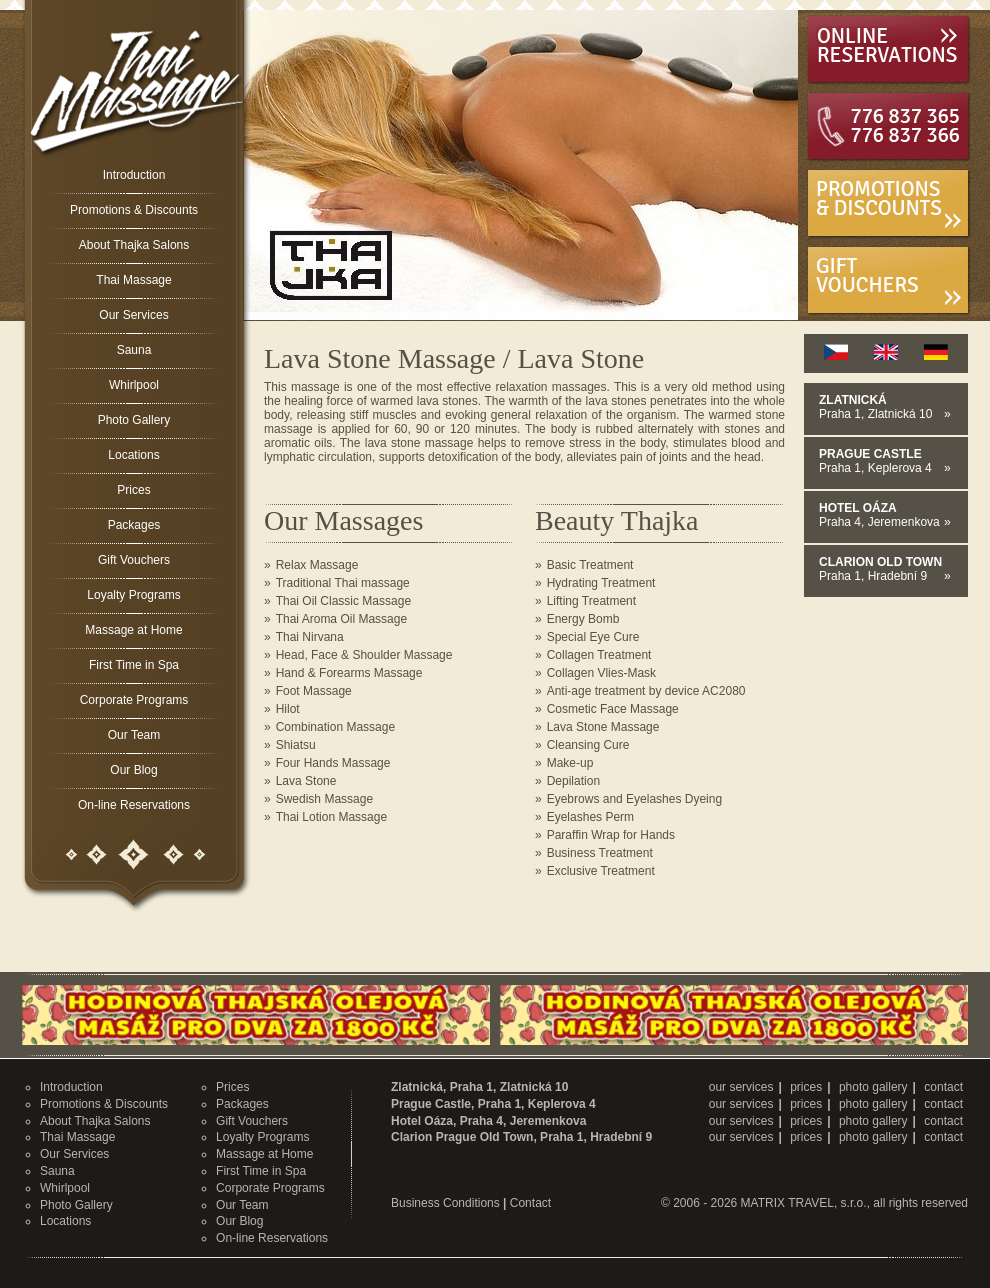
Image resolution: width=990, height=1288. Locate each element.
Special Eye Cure (593, 637)
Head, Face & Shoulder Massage (364, 655)
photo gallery (873, 1087)
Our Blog (133, 770)
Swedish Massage (324, 799)
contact (943, 1087)
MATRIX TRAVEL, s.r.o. (804, 1203)
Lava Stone (306, 781)
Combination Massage (335, 727)
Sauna (134, 350)
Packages (134, 525)
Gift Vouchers (134, 560)
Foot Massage (314, 691)
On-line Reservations (134, 805)
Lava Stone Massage (603, 727)
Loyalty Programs (133, 595)
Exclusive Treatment (601, 871)
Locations (133, 455)
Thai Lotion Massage (331, 817)
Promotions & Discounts (134, 210)
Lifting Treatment (591, 601)
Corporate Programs (134, 700)
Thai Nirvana (310, 637)
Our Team (134, 735)
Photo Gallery (134, 420)
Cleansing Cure (588, 745)
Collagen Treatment (599, 655)
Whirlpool (134, 385)
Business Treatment (600, 853)
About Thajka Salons (134, 245)
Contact (530, 1203)
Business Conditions (445, 1203)
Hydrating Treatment (601, 583)
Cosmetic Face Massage (613, 709)
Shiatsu (296, 745)
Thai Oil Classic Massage (343, 601)
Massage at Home (133, 630)
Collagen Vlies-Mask (601, 673)
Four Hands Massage (333, 763)
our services (741, 1087)
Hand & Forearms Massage (349, 673)
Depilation (573, 781)
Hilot (288, 709)
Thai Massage (133, 280)
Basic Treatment (590, 565)
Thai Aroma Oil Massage (341, 619)
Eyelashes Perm (590, 817)
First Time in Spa (134, 665)
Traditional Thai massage (343, 583)
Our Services (133, 315)
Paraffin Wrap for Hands (611, 835)
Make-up (570, 763)
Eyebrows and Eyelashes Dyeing (634, 799)
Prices (133, 490)
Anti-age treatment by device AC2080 (646, 691)
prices (806, 1087)
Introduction (134, 175)
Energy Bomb (583, 619)
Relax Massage (317, 565)
